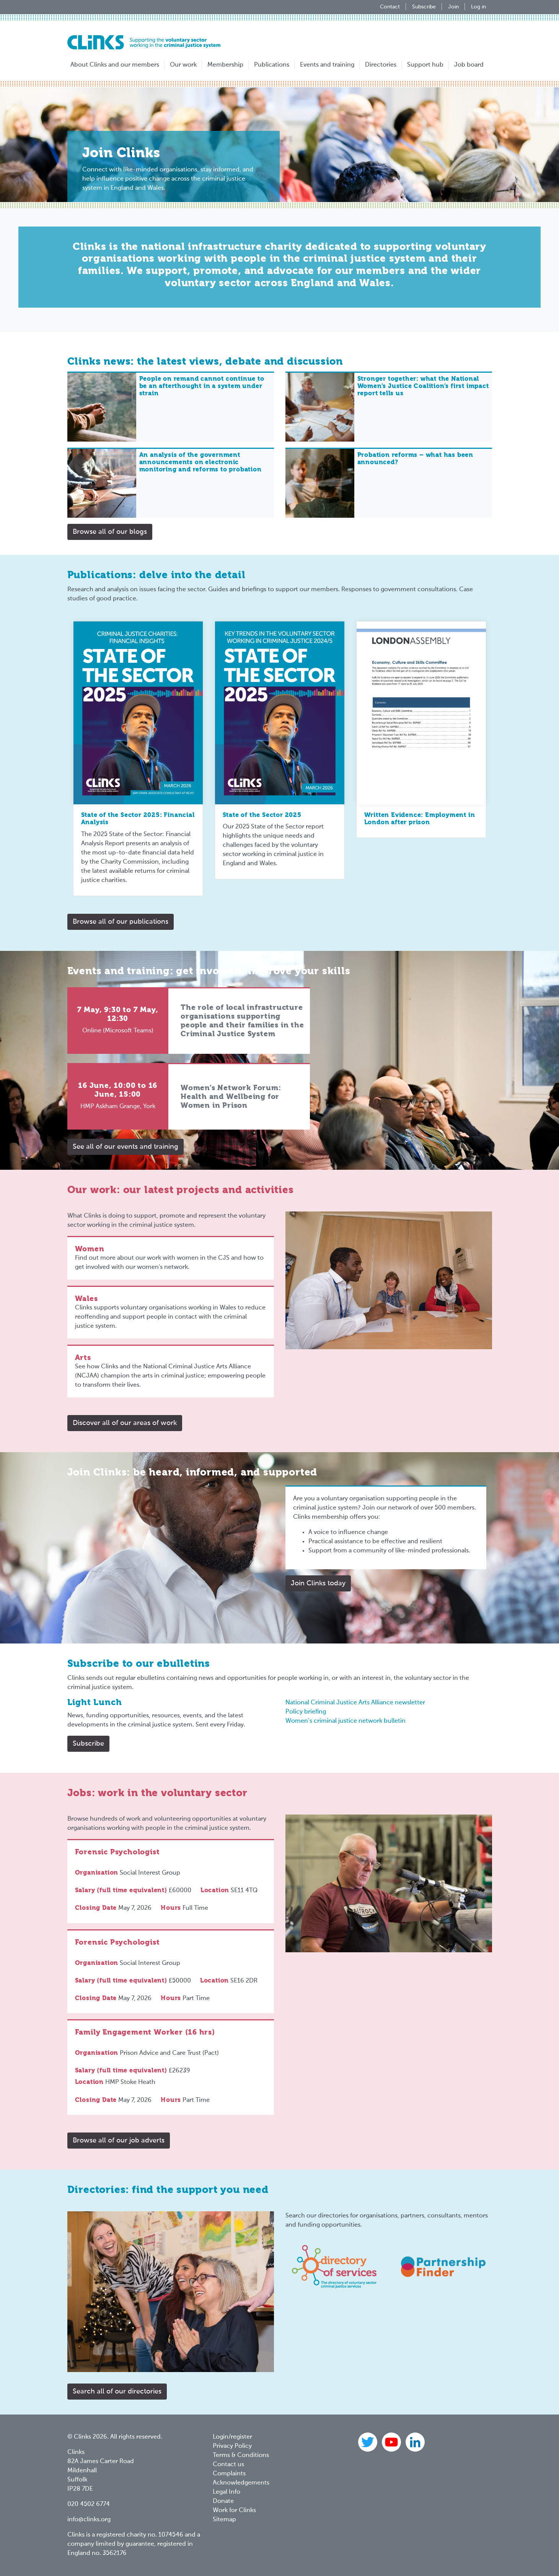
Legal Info (226, 2492)
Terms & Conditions (241, 2455)
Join (453, 7)
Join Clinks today (318, 1583)
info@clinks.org (89, 2520)
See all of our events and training (125, 1146)
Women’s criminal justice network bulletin (345, 1721)
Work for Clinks (234, 2511)
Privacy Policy (232, 2446)
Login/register (232, 2437)
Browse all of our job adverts (119, 2140)
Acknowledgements (241, 2483)
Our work (183, 65)
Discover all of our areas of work (125, 1423)
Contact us (228, 2465)
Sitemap (224, 2520)
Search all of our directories (117, 2391)
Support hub (425, 65)
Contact (390, 7)
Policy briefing (305, 1712)
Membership (225, 65)
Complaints (229, 2474)
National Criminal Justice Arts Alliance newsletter (355, 1703)
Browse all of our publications (120, 921)
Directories (380, 65)
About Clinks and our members (114, 65)
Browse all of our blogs (110, 531)
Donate (223, 2501)
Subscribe (424, 7)
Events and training (327, 65)
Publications (271, 65)
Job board (469, 65)
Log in (478, 7)
